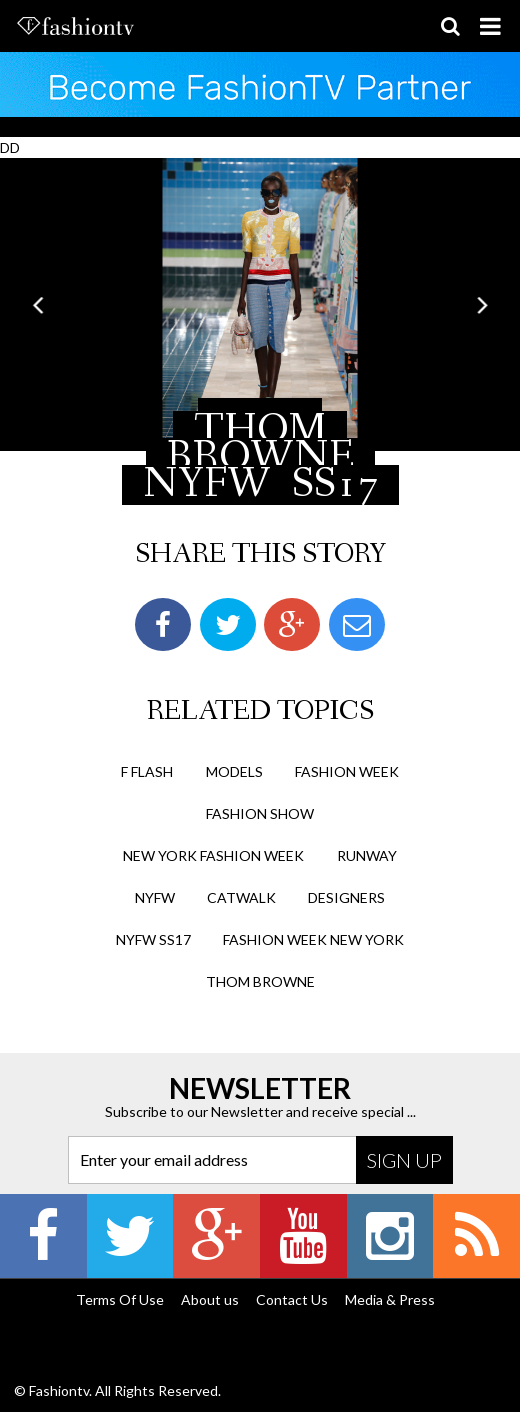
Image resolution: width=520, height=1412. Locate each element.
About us (210, 1299)
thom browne (260, 981)
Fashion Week (347, 771)
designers (346, 897)
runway (367, 855)
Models (234, 771)
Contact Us (292, 1299)
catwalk (241, 897)
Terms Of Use (120, 1299)
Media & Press (390, 1299)
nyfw (155, 897)
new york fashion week (213, 855)
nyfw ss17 (153, 939)
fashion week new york (313, 939)
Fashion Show (260, 813)
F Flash (147, 771)
